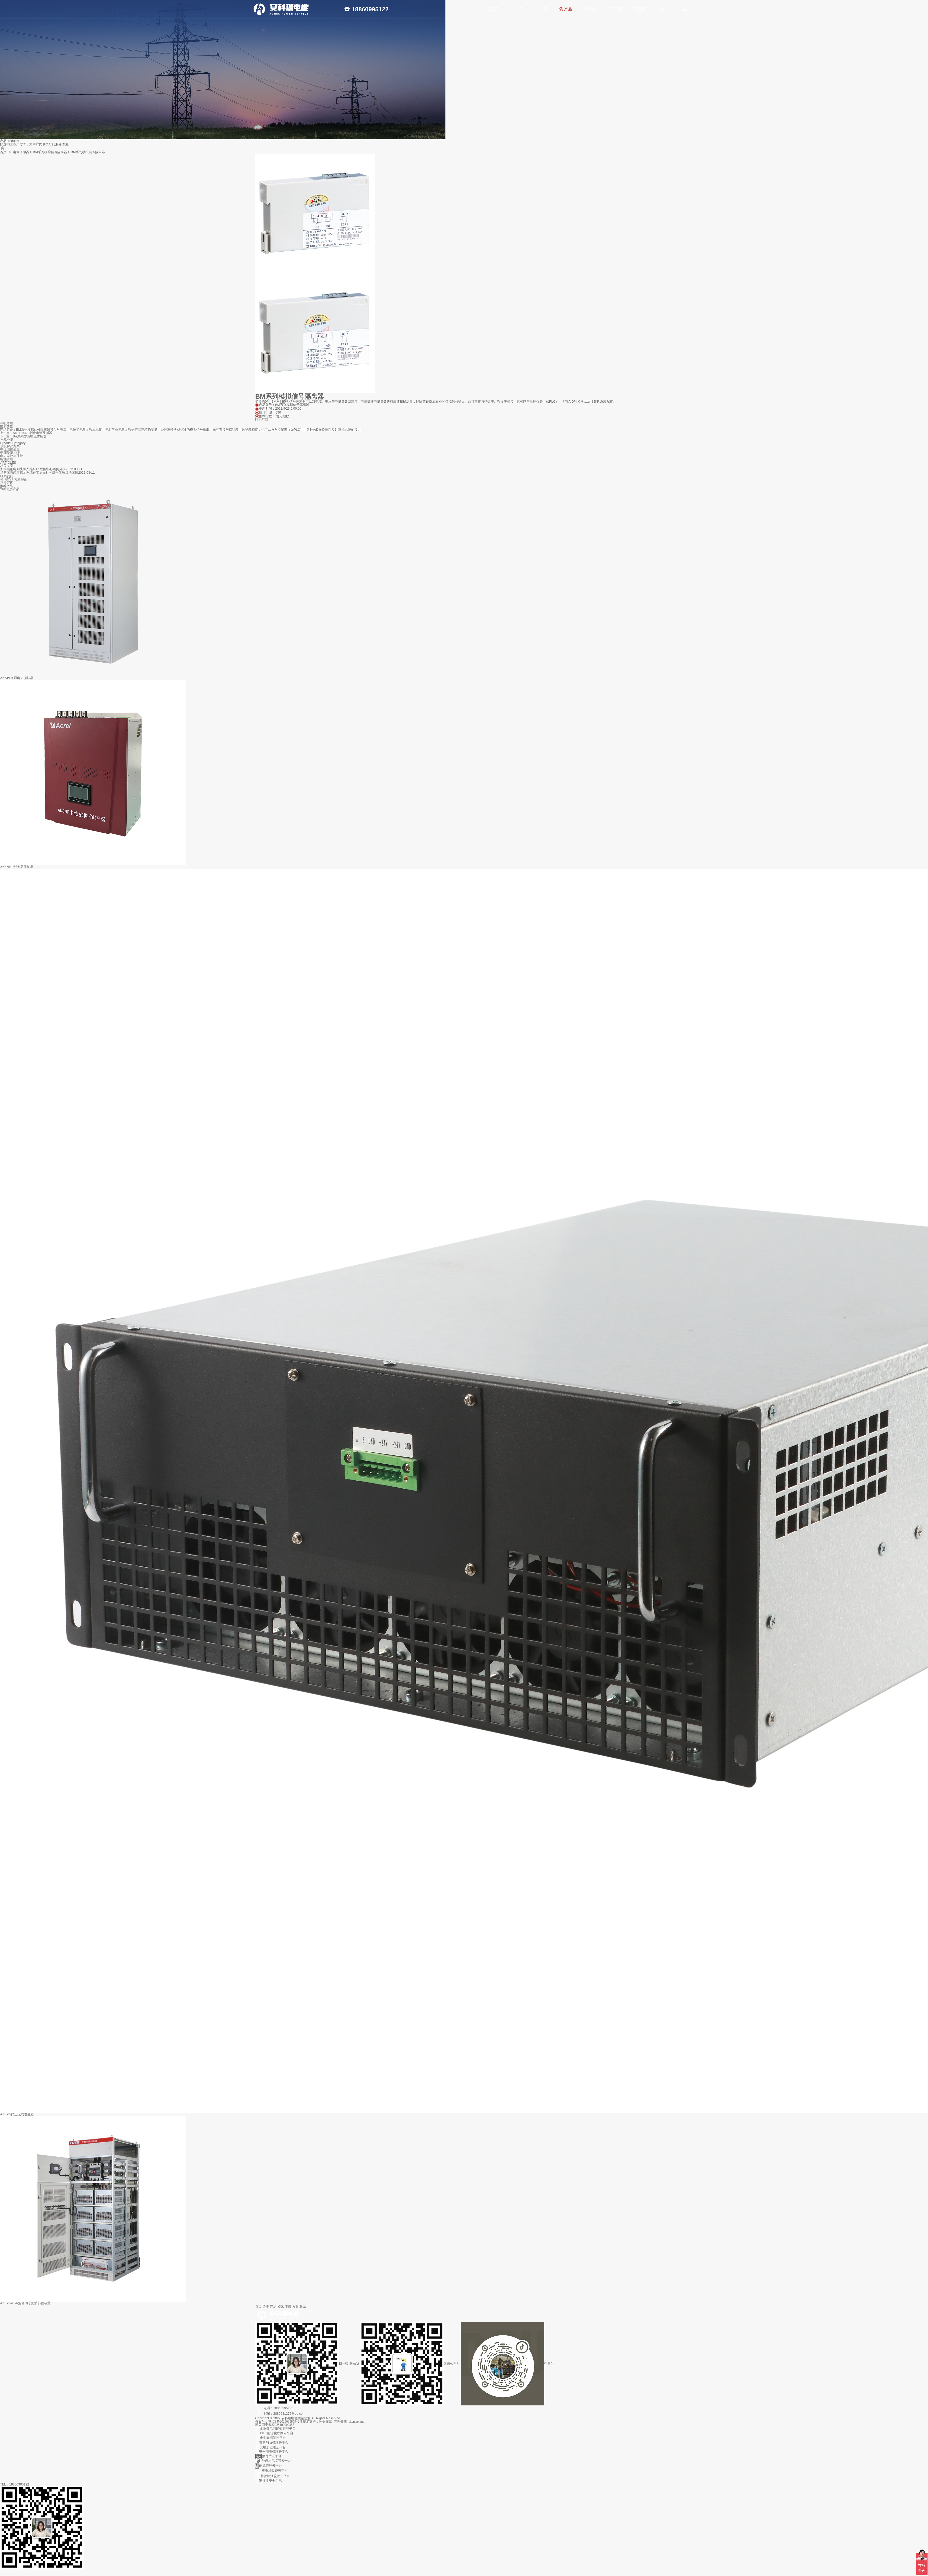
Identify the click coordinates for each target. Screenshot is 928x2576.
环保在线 (325, 2426)
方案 (540, 9)
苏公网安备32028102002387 (274, 2429)
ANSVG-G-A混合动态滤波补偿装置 (25, 2307)
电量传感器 (21, 152)
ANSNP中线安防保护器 (16, 871)
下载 (614, 9)
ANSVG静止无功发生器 (17, 2118)
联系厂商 (261, 419)
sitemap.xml (357, 2426)
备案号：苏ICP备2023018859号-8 (279, 2426)
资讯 (589, 9)
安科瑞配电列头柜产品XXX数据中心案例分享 (37, 469)
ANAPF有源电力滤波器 (16, 682)
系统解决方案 (14, 446)
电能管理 (10, 459)
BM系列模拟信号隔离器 (50, 152)
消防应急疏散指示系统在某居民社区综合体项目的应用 (43, 472)
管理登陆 (340, 2426)
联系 (639, 9)
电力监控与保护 (15, 456)
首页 (491, 9)
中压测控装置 (14, 449)
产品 (565, 9)
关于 (516, 9)
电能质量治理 (14, 452)
